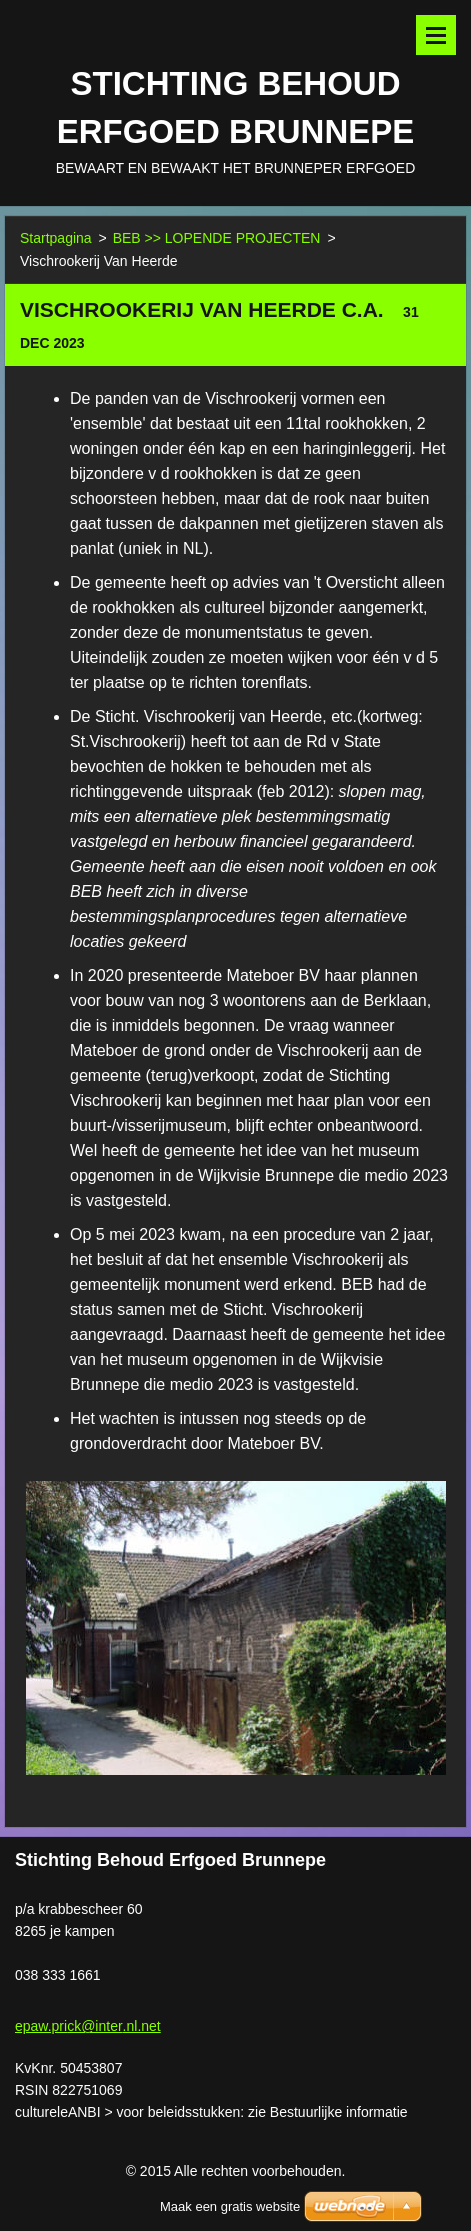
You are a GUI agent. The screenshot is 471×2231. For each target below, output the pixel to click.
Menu (436, 35)
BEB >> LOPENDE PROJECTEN (217, 238)
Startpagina (56, 238)
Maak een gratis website (230, 2206)
